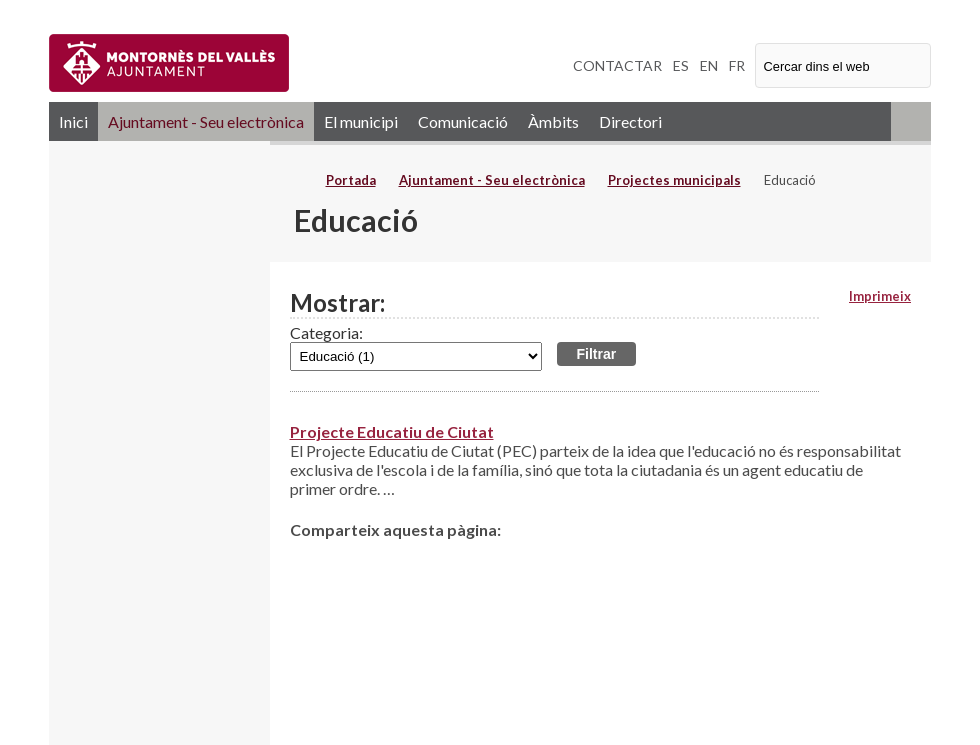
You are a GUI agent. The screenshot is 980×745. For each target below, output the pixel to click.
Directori (630, 121)
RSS (911, 121)
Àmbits (553, 121)
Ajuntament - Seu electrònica (206, 121)
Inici (73, 121)
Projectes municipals (674, 180)
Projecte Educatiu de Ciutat (392, 431)
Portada (351, 180)
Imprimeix (880, 296)
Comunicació (463, 121)
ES (681, 65)
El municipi (361, 121)
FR (737, 65)
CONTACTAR (617, 65)
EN (709, 65)
